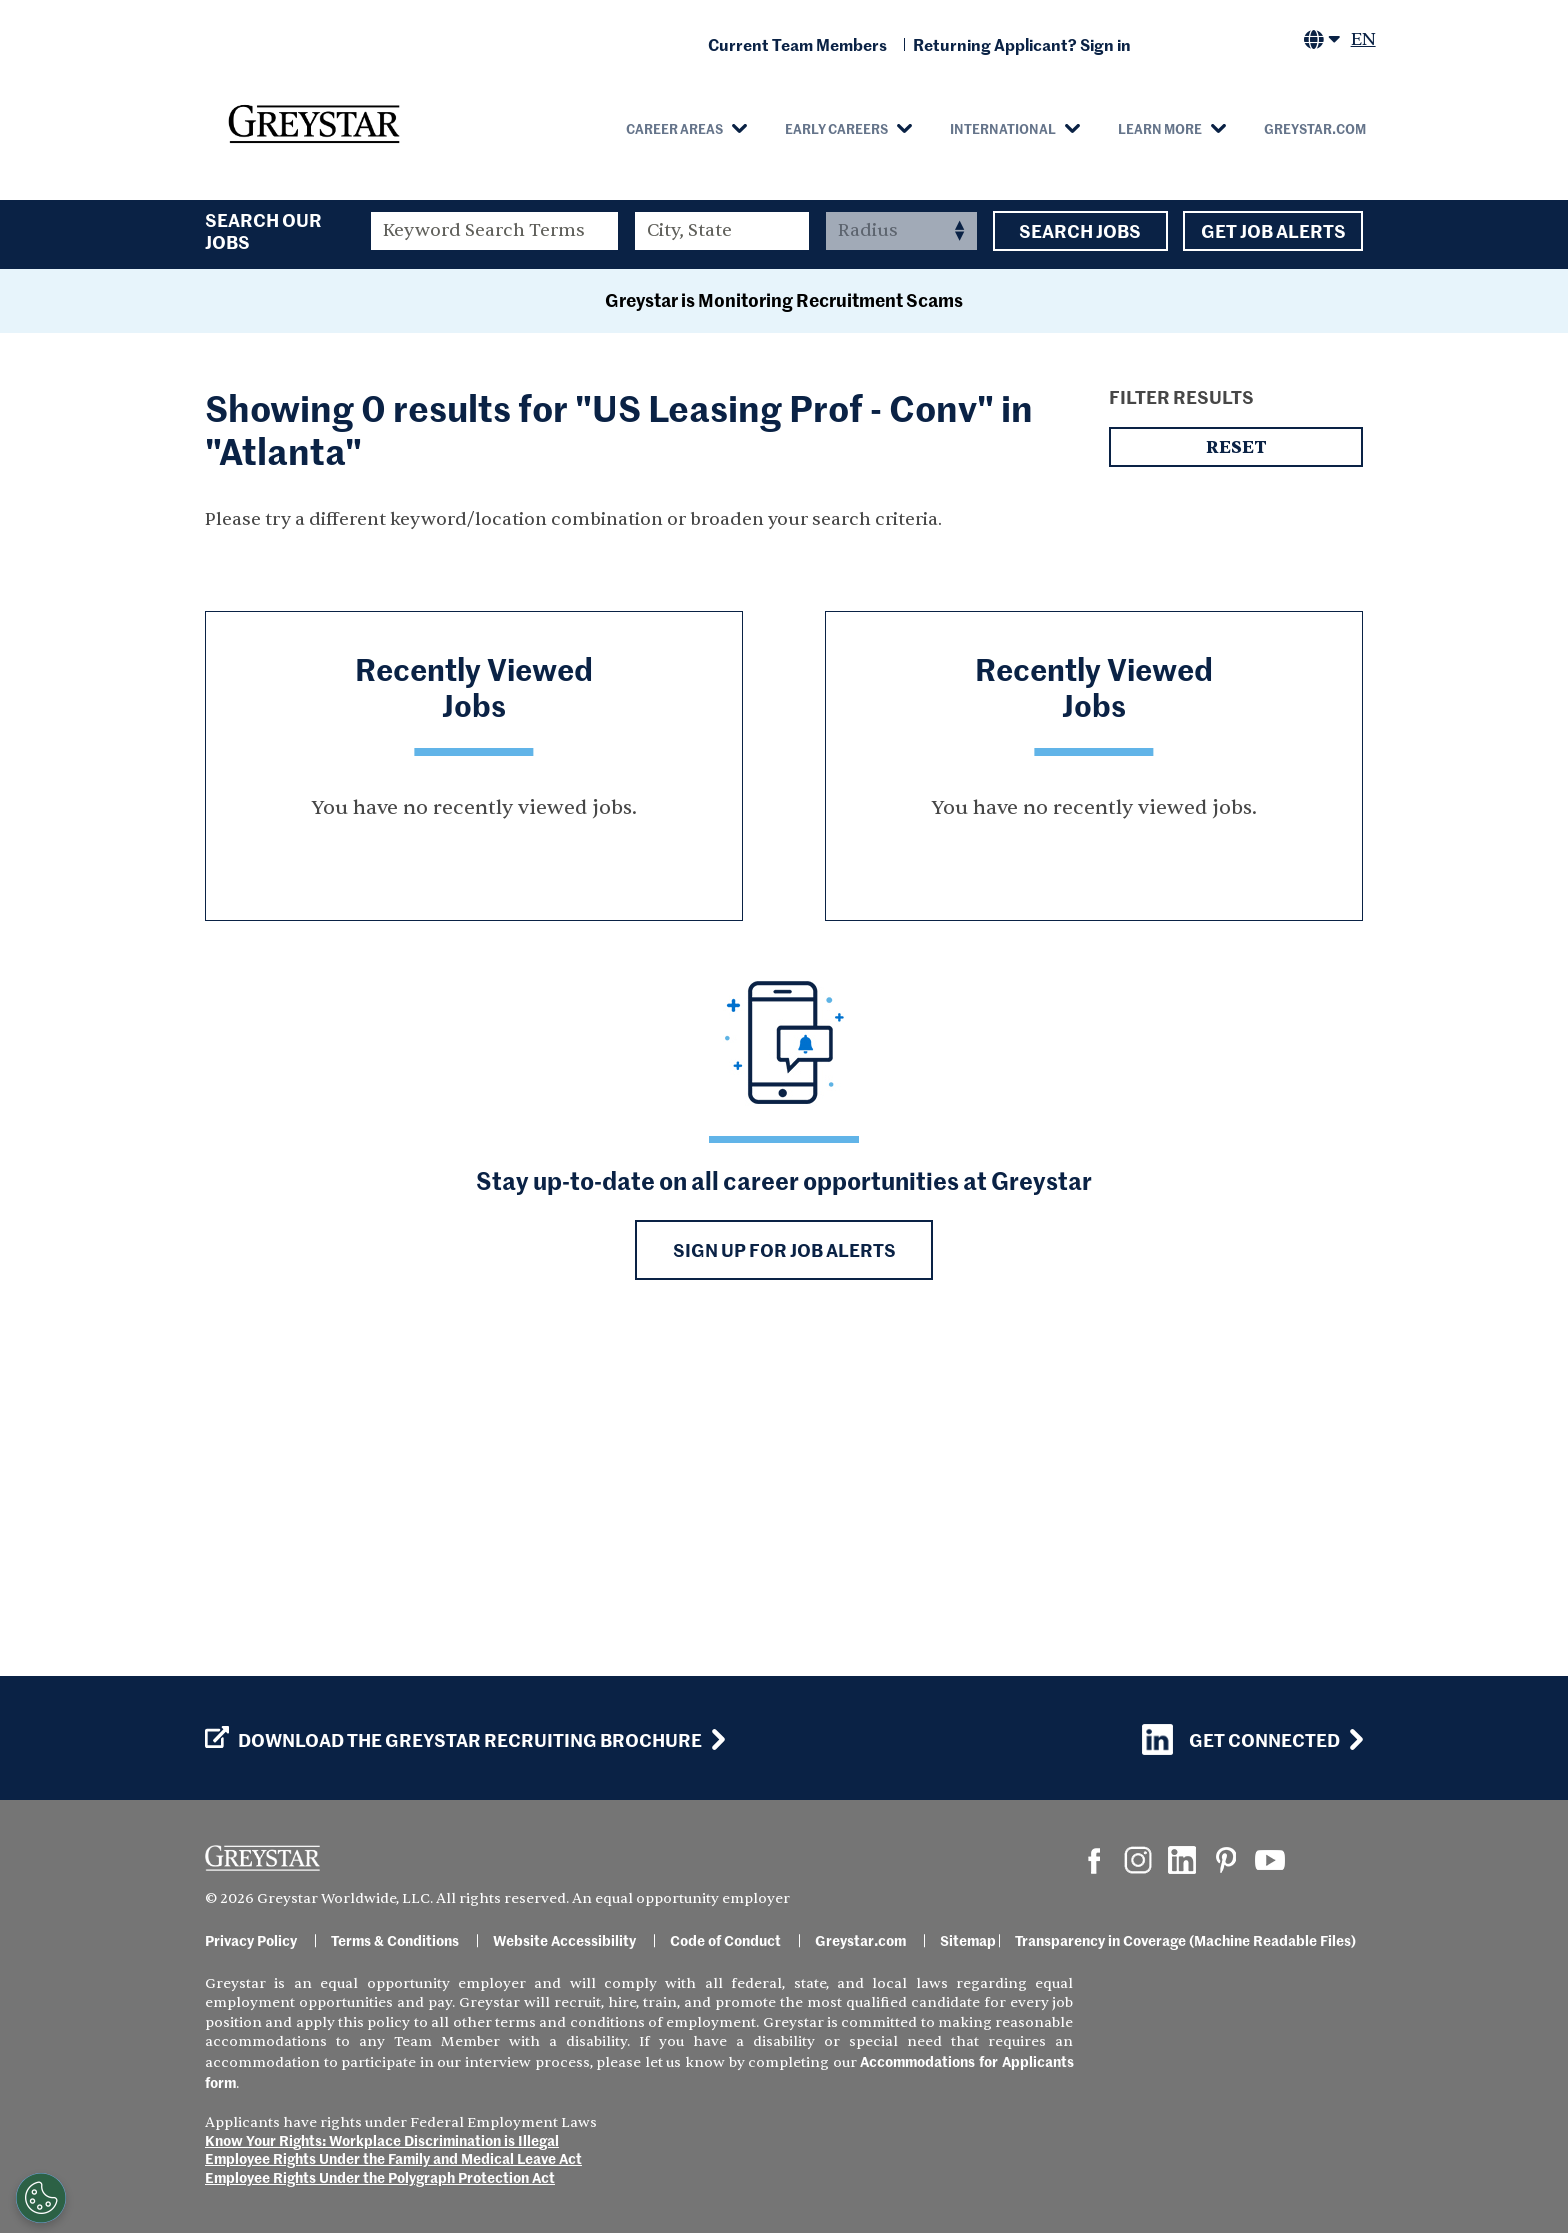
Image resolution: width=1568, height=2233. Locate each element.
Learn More (1160, 128)
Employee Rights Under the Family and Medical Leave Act (393, 2158)
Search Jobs (1080, 231)
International (1003, 128)
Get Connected (1241, 1739)
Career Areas (674, 128)
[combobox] (722, 231)
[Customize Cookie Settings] (41, 2198)
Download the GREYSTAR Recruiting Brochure (453, 1740)
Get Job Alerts (1273, 231)
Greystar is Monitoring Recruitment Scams (784, 622)
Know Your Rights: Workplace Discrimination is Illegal (382, 2140)
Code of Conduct (725, 1940)
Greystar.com (1315, 128)
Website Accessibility (564, 1940)
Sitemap (968, 1940)
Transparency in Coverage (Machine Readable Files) (1185, 1940)
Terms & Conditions (395, 1940)
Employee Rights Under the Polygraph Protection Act (380, 2177)
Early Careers (836, 128)
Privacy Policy (251, 1940)
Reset (1236, 770)
